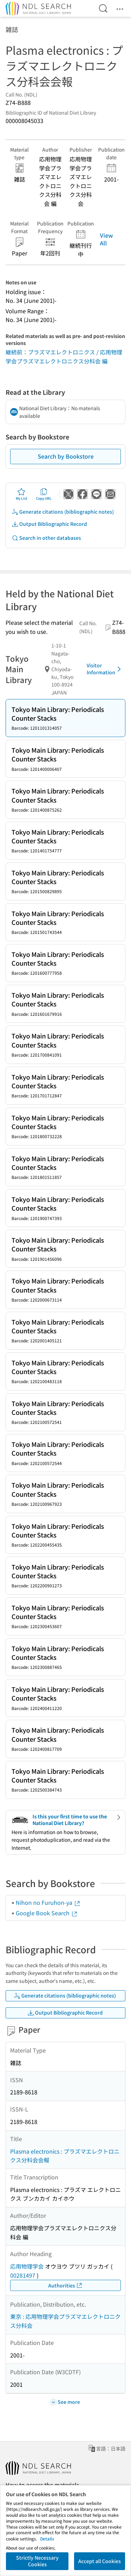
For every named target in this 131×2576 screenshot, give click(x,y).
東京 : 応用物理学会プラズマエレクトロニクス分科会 (65, 2321)
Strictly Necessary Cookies (37, 2561)
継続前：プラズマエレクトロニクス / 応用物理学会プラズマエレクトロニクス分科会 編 (64, 356)
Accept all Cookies (99, 2561)
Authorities (65, 2285)
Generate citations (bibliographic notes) (63, 511)
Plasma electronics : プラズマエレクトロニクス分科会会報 (64, 2155)
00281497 (22, 2275)
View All (106, 239)
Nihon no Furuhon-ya (48, 1902)
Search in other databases (46, 538)
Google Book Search (47, 1913)
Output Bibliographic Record (49, 524)
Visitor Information (105, 669)
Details (47, 2539)
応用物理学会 (27, 2266)
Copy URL (44, 494)
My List (21, 494)
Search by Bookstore (66, 456)
